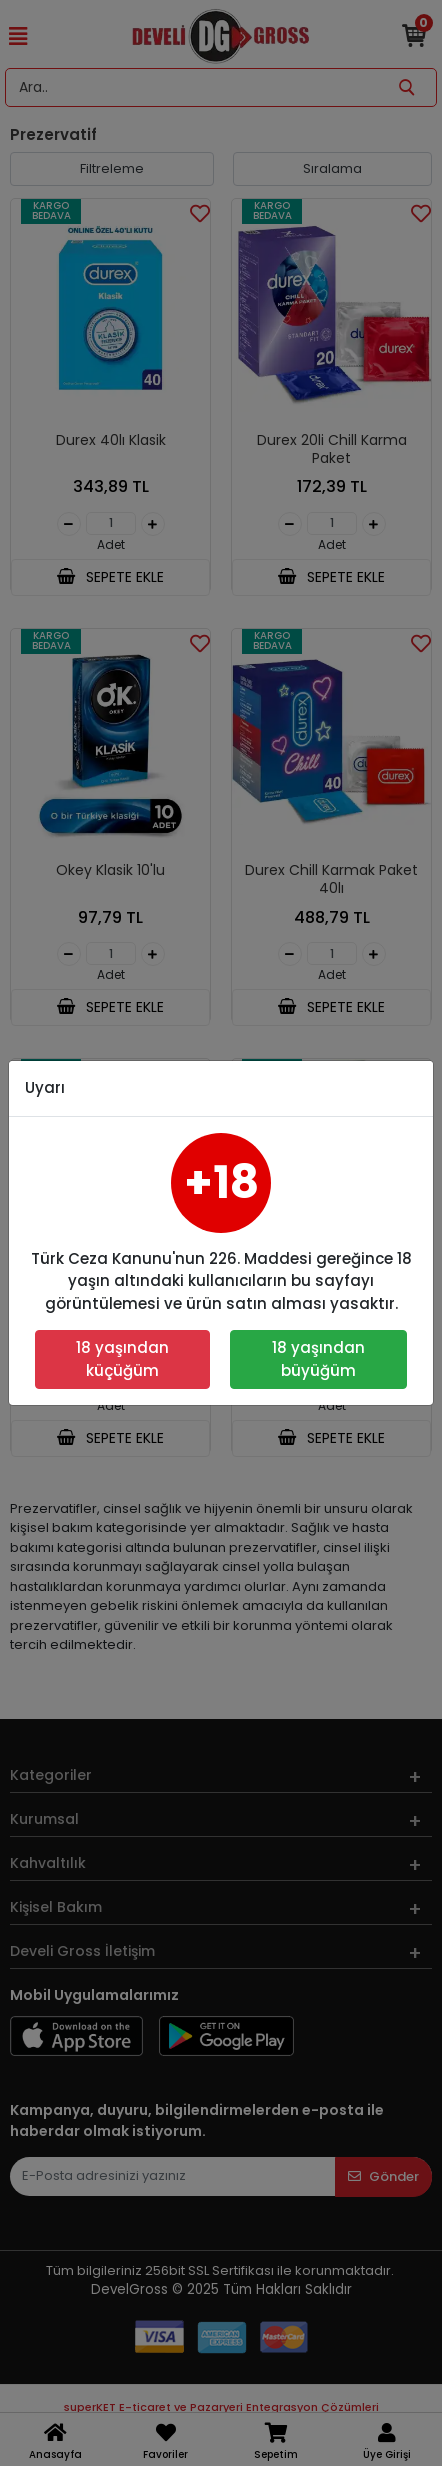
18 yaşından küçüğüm (122, 1359)
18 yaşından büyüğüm (318, 1359)
